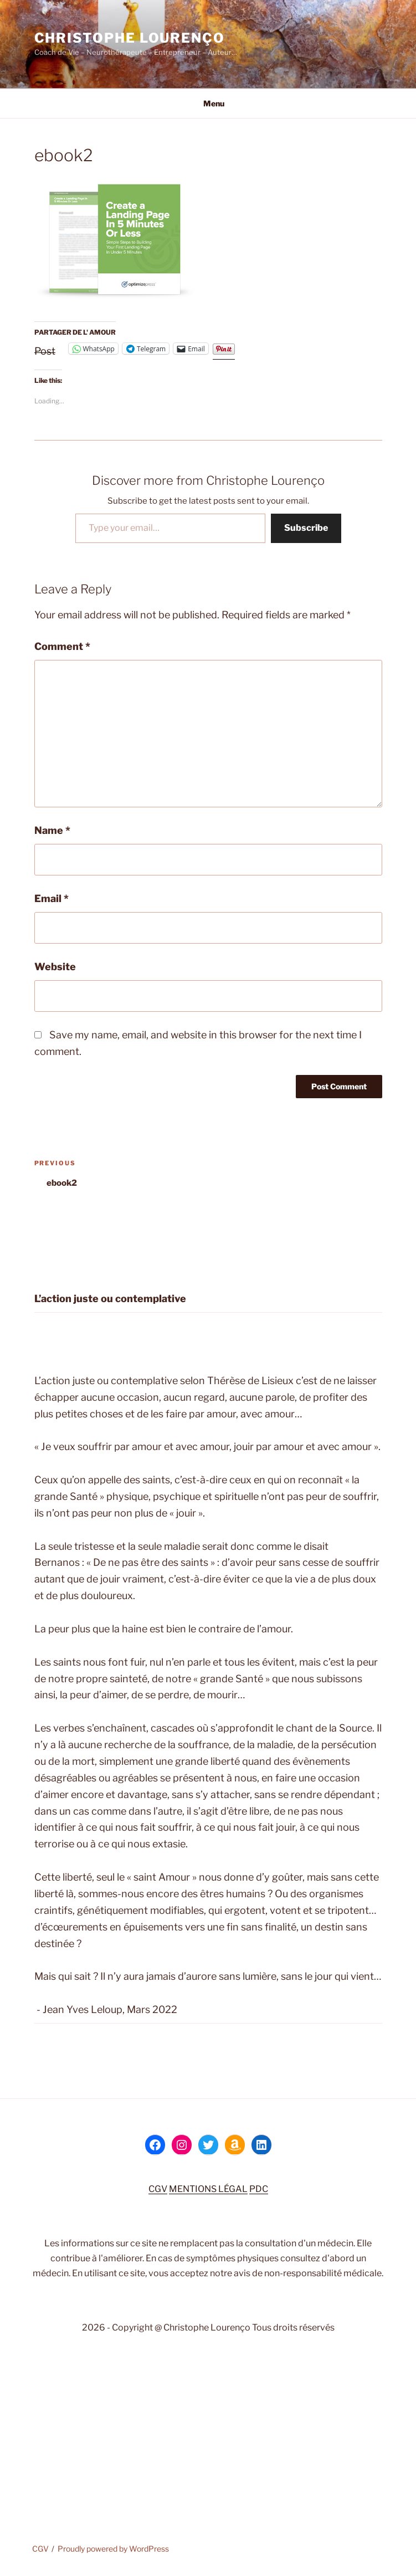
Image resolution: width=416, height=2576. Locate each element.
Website (55, 966)
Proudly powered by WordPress (113, 2548)
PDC (258, 2189)
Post (44, 349)
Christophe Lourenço (129, 38)
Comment (62, 646)
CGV (157, 2189)
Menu (208, 103)
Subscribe (306, 528)
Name (52, 830)
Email (51, 898)
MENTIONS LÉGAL (208, 2189)
